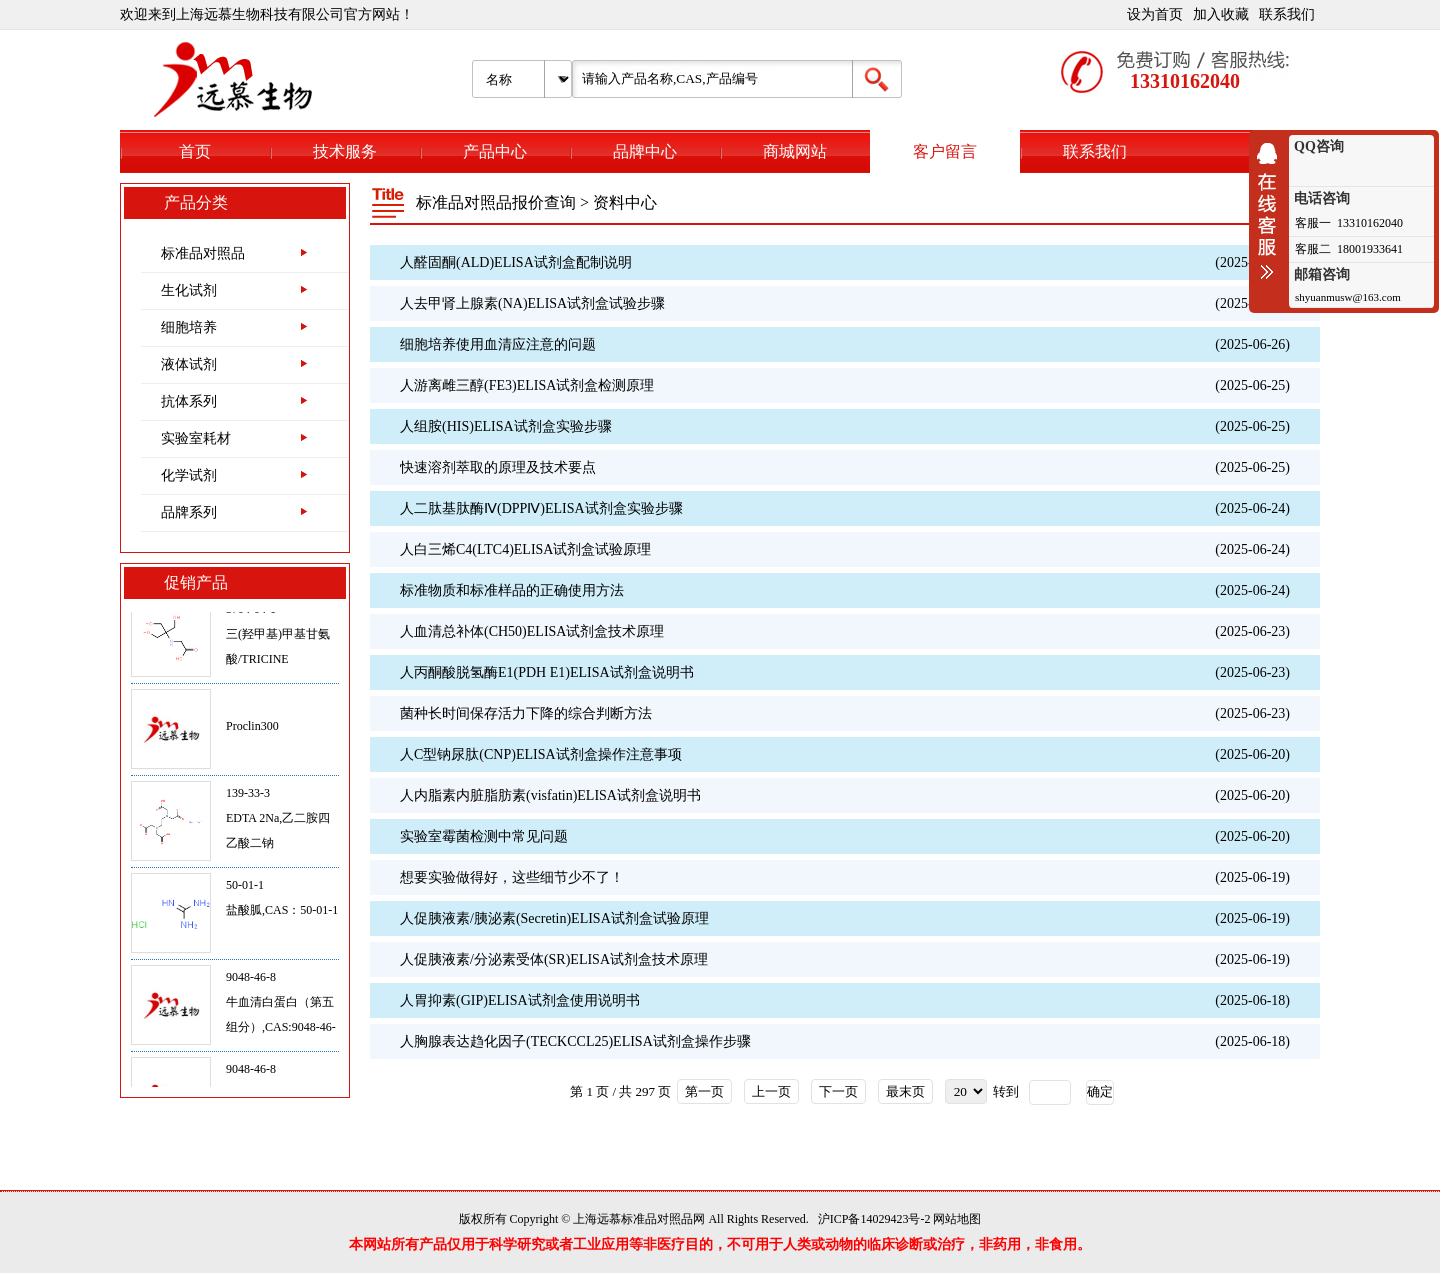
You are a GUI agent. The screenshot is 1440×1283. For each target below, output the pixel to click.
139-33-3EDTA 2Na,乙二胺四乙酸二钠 (278, 825)
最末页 (905, 1091)
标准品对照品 (203, 253)
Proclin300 (252, 733)
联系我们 (1287, 14)
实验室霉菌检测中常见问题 (484, 836)
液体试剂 (189, 364)
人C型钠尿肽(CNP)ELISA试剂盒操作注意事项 (541, 754)
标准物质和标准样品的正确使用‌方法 (512, 590)
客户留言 (945, 151)
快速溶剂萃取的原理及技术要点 (498, 467)
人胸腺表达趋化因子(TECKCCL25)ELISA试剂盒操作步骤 (575, 1041)
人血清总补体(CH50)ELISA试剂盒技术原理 (532, 631)
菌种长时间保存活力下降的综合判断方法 (526, 713)
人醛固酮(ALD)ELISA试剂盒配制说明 (516, 262)
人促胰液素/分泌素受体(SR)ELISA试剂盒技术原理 (554, 959)
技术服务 (345, 151)
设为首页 (1155, 14)
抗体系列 (189, 401)
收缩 (1272, 211)
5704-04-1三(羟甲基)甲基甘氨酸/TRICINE (278, 641)
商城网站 (795, 151)
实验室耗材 (196, 438)
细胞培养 (189, 327)
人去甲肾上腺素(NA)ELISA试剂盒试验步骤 (532, 303)
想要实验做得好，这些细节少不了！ (512, 877)
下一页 (838, 1091)
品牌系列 (189, 512)
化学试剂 (189, 475)
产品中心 (495, 151)
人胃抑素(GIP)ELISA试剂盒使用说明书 (520, 1000)
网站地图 (957, 1219)
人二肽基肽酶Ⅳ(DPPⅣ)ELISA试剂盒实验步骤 (541, 508)
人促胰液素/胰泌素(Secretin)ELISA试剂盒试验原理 (554, 918)
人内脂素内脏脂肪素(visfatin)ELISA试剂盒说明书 (550, 795)
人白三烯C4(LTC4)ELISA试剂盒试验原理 (525, 549)
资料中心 (625, 202)
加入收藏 (1221, 14)
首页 (195, 151)
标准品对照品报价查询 (496, 202)
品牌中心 (645, 151)
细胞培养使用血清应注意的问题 (498, 344)
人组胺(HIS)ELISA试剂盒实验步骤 (506, 426)
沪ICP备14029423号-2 (874, 1219)
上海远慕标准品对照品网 (639, 1219)
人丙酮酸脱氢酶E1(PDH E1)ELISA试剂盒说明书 (547, 672)
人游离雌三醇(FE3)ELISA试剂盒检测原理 (527, 385)
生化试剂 (189, 290)
